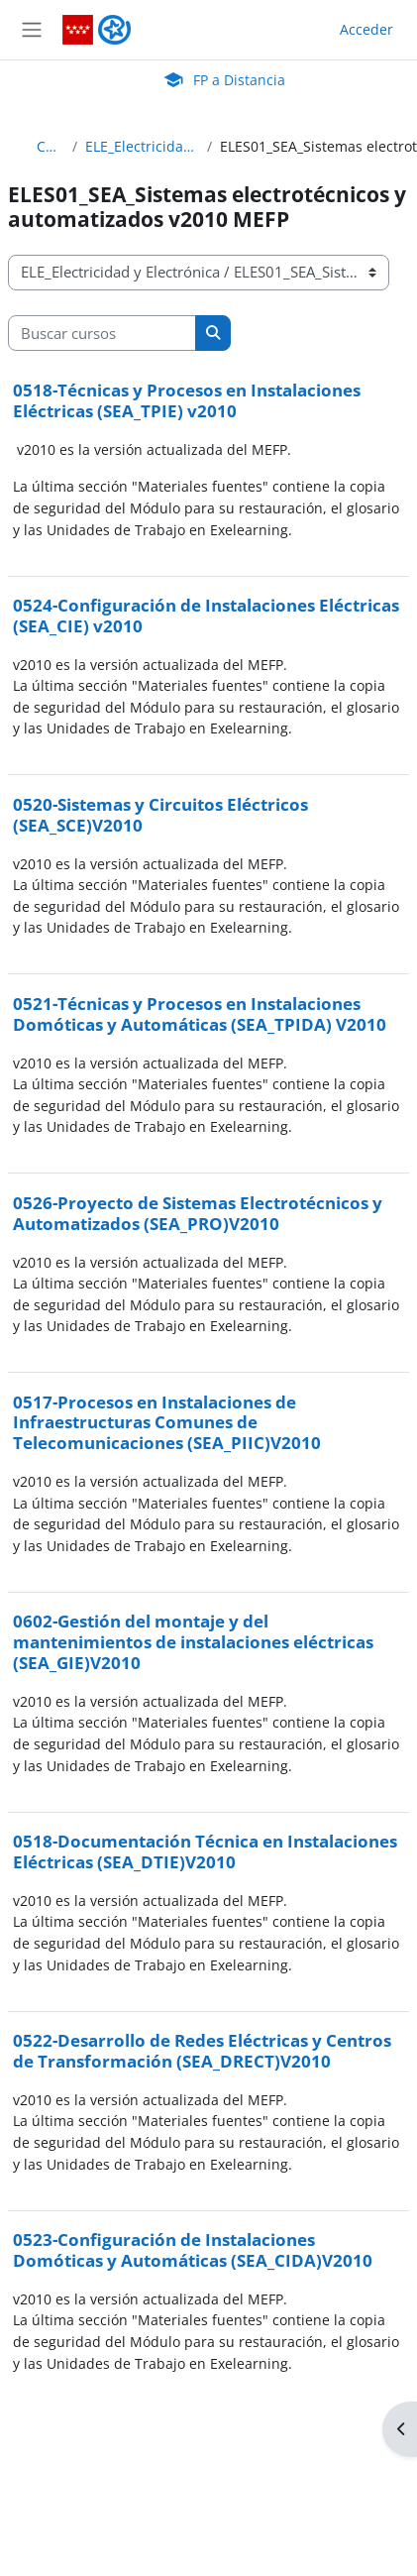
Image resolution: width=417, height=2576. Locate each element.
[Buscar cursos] (102, 333)
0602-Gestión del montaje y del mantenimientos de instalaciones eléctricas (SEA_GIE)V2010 (193, 1641)
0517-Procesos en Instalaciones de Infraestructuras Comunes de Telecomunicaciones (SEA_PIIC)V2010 (167, 1422)
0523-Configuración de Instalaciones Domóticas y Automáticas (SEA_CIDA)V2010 (192, 2250)
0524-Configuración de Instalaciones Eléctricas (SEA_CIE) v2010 (206, 615)
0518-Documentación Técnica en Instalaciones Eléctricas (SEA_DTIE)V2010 (205, 1851)
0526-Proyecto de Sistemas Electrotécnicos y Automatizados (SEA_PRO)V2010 (197, 1213)
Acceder (366, 29)
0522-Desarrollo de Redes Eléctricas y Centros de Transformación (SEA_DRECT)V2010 (202, 2050)
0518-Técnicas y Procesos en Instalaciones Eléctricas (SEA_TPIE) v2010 (187, 400)
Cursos (50, 146)
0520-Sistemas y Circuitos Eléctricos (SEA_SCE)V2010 (160, 815)
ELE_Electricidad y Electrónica (142, 146)
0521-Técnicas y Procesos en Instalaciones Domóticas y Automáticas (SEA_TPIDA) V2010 (199, 1014)
